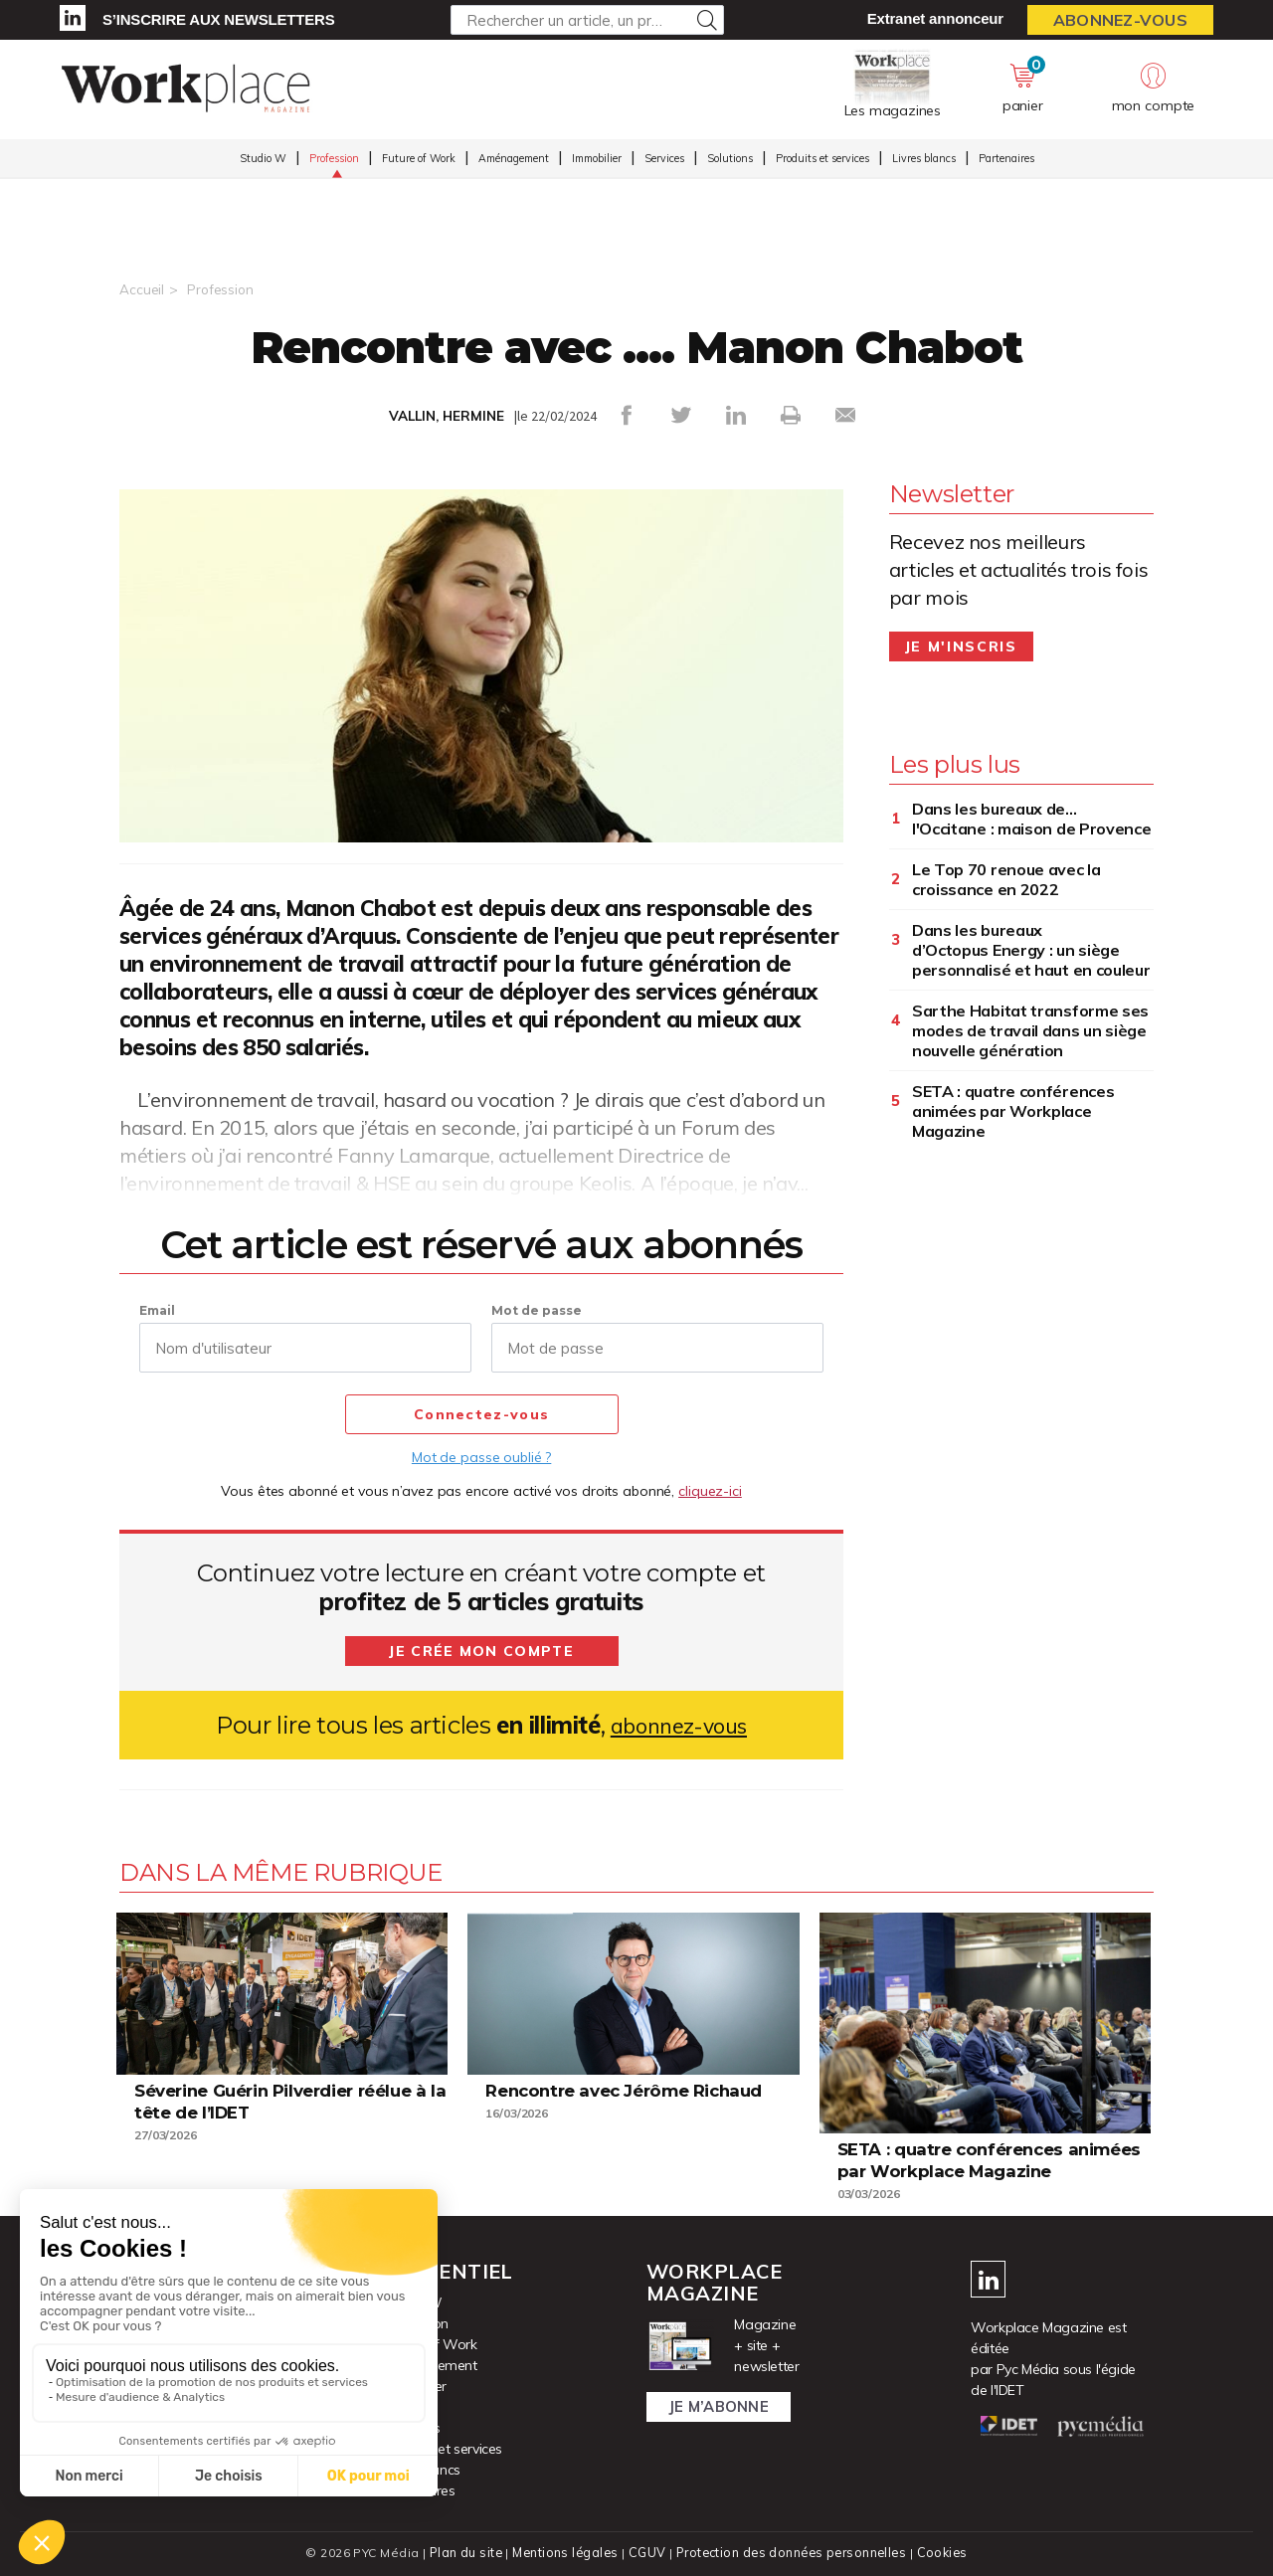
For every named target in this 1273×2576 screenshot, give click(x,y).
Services (664, 160)
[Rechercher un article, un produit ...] (587, 20)
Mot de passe (536, 1309)
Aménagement (513, 160)
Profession (334, 160)
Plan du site (461, 2551)
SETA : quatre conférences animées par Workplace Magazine (1013, 1110)
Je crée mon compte (481, 1650)
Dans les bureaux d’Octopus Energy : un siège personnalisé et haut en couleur (1031, 949)
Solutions (730, 160)
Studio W (263, 160)
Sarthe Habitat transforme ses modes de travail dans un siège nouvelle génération (1030, 1029)
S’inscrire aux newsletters (218, 19)
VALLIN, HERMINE (446, 416)
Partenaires (1006, 160)
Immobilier (597, 160)
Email (157, 1309)
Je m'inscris (961, 645)
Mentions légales (563, 2551)
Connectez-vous (482, 1414)
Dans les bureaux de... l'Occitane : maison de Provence (1032, 817)
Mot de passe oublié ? (481, 1456)
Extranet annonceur (935, 18)
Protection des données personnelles (791, 2551)
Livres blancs (924, 160)
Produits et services (822, 160)
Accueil (141, 289)
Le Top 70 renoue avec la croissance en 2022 (1006, 878)
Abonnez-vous (1120, 20)
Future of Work (418, 160)
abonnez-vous (679, 1724)
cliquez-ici (710, 1490)
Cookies (946, 2551)
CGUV (645, 2551)
